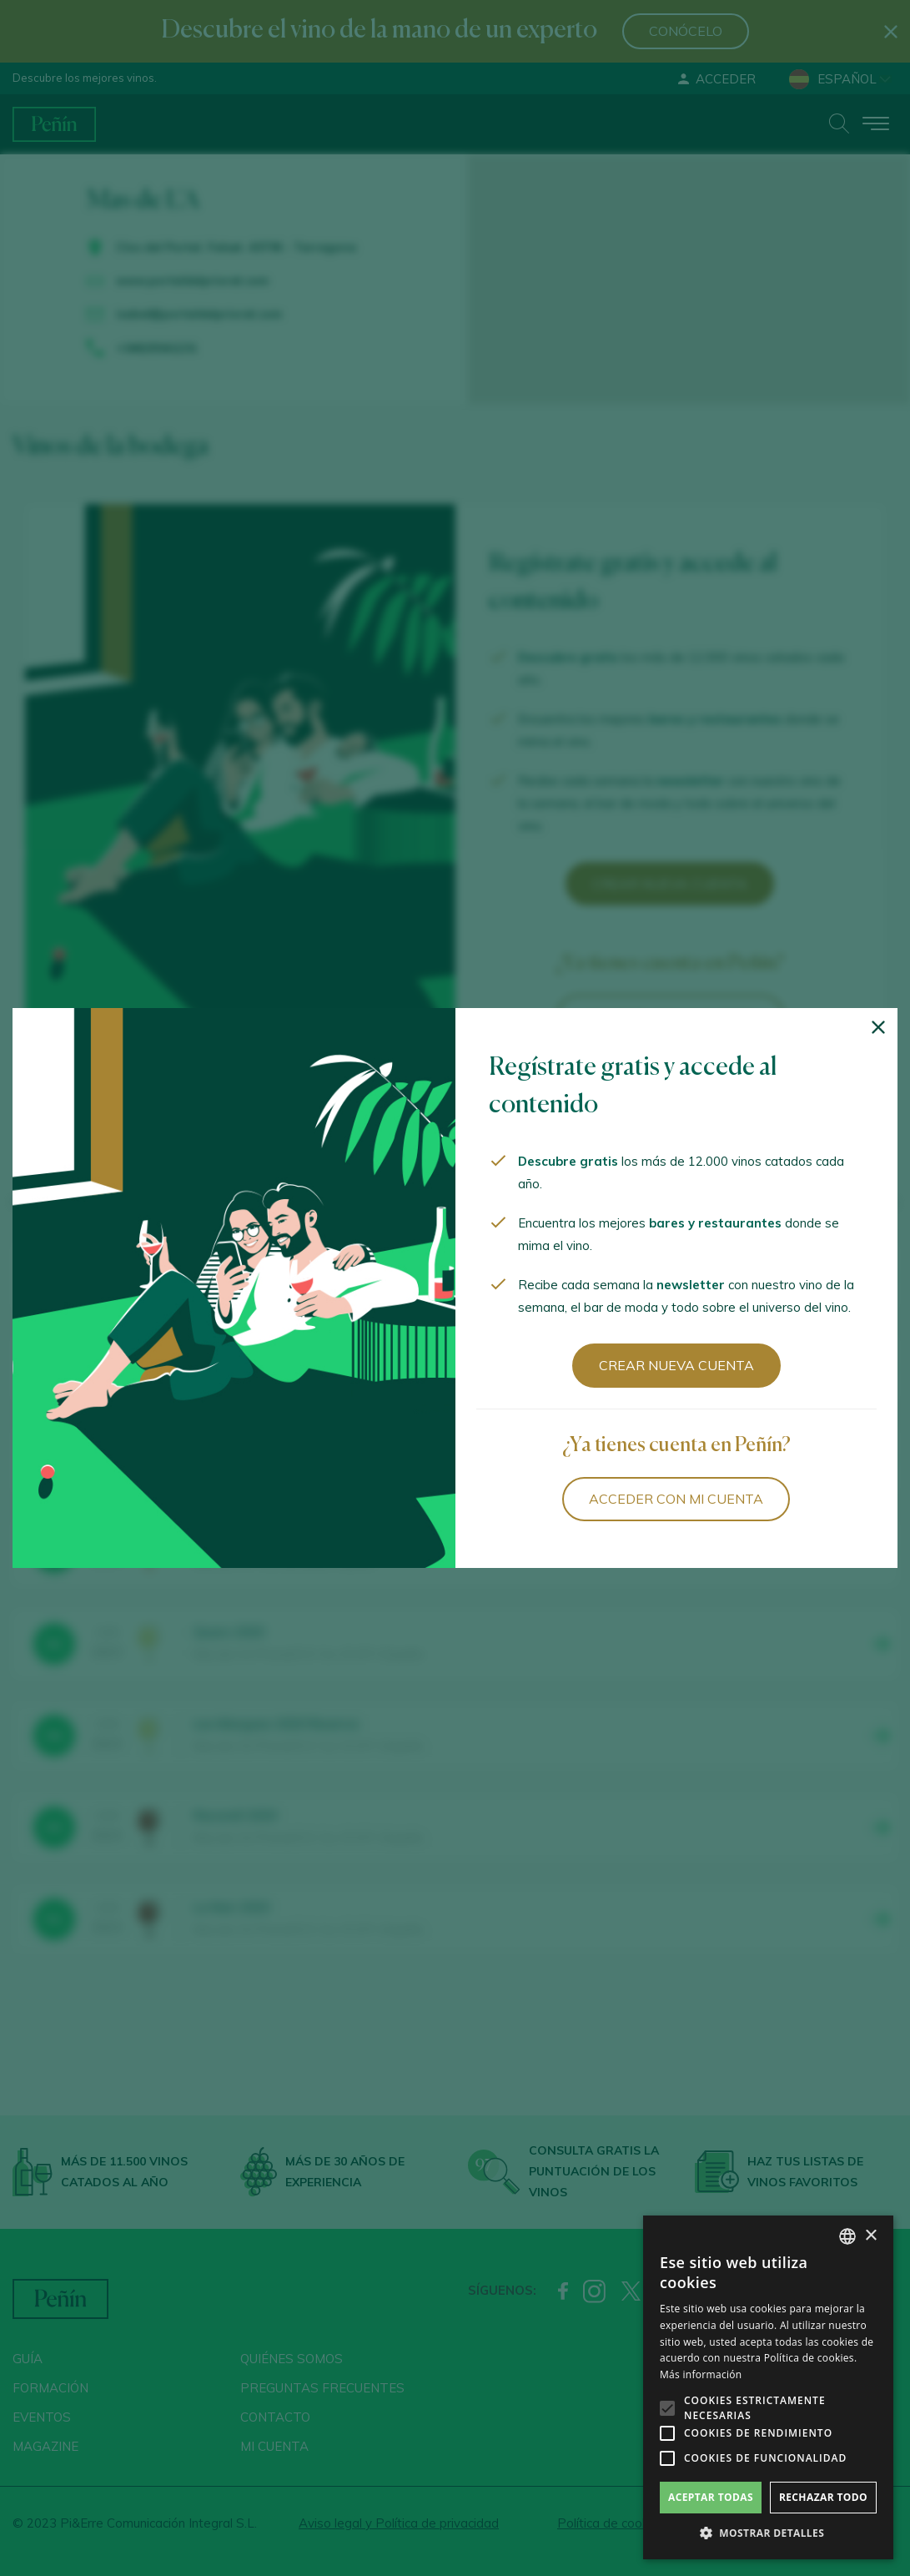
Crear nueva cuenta (676, 1365)
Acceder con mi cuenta (676, 1498)
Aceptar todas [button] (710, 2497)
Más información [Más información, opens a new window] (701, 2374)
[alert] (768, 2387)
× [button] (870, 2236)
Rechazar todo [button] (823, 2497)
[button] (768, 2533)
